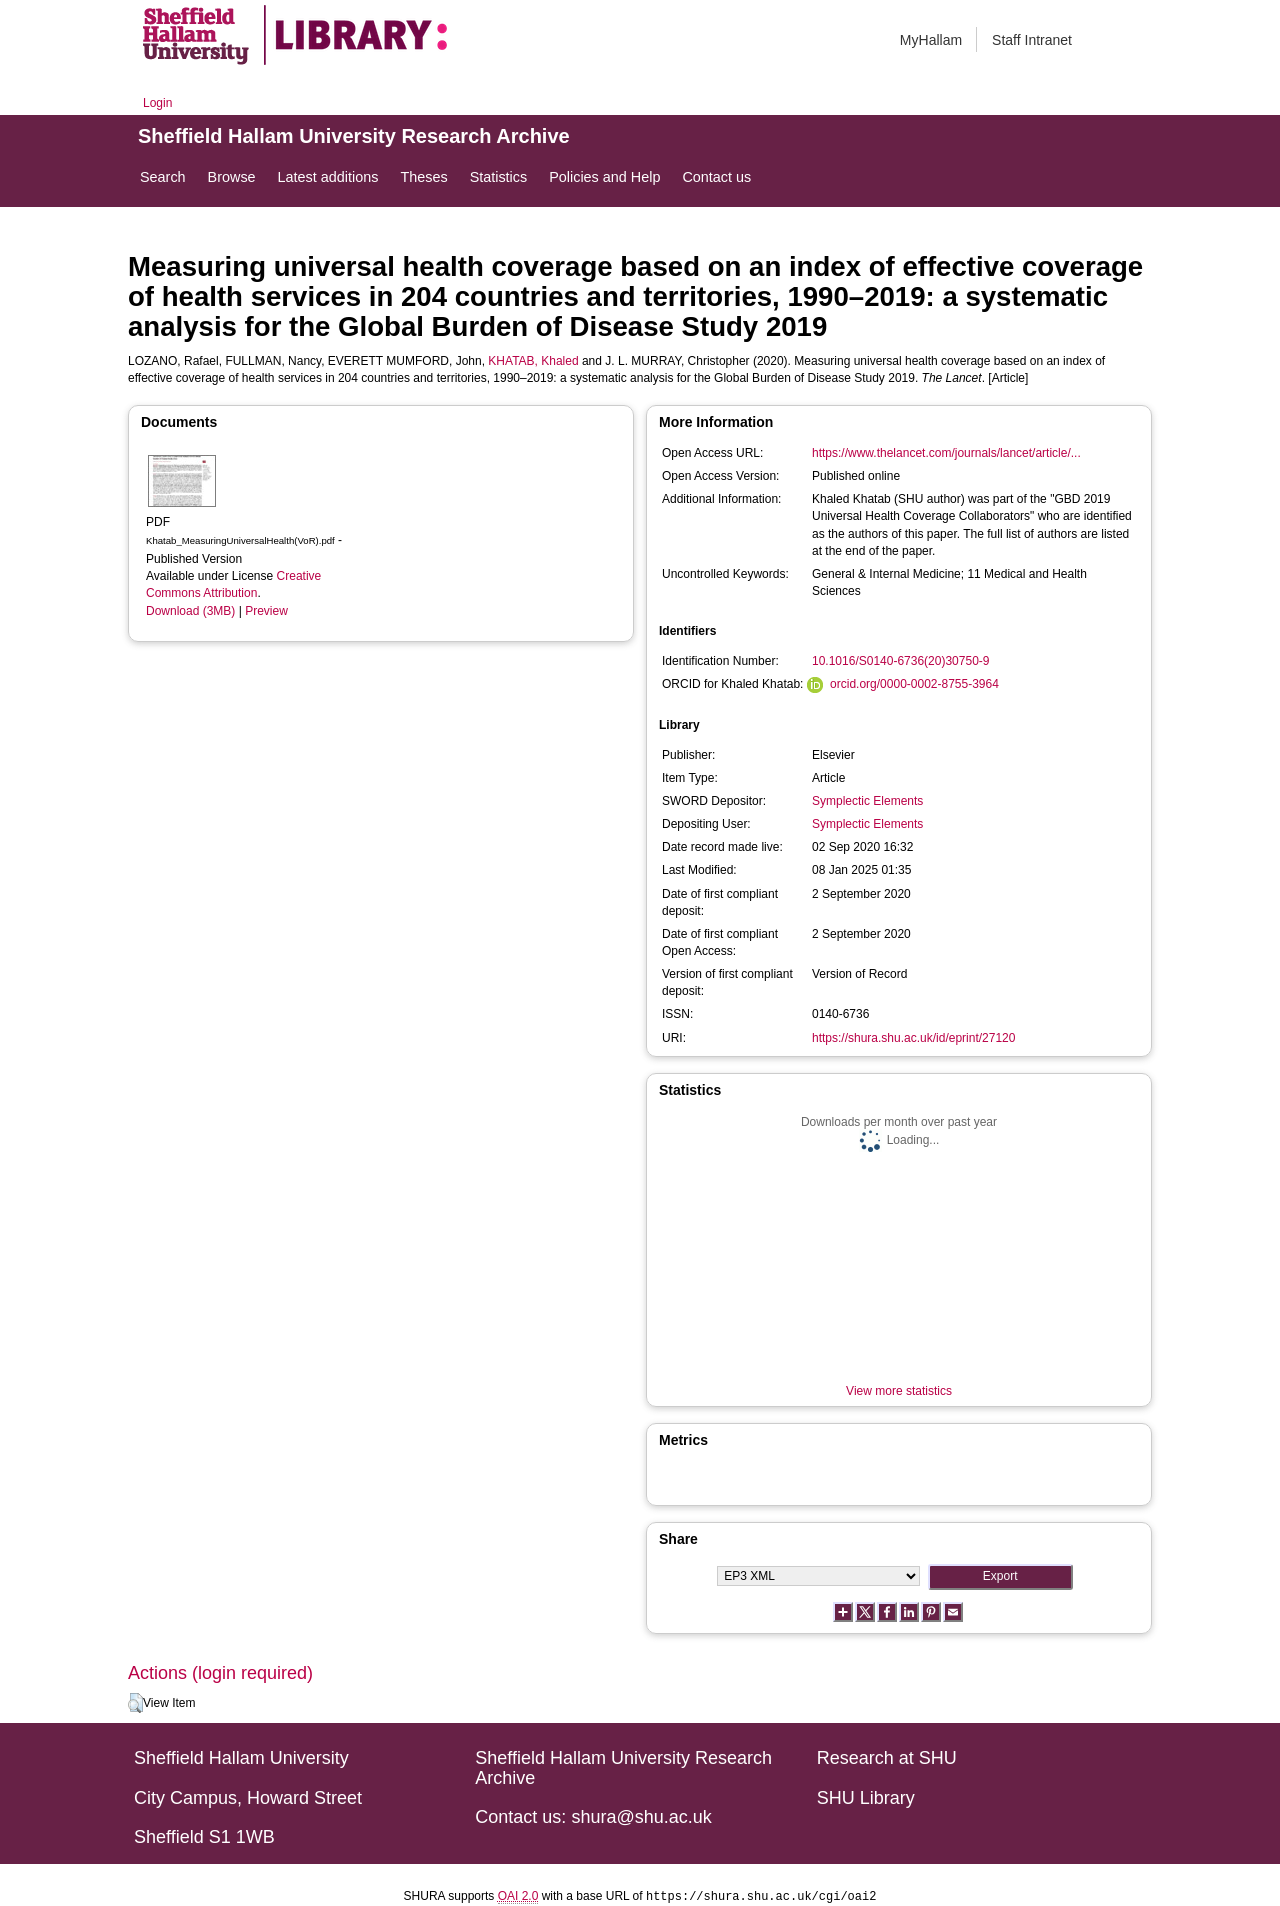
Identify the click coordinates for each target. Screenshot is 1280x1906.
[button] (135, 1703)
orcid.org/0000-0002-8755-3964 (914, 684)
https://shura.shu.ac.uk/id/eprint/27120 (913, 1038)
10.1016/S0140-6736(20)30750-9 (900, 661)
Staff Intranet (1032, 40)
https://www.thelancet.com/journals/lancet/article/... (946, 453)
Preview (266, 611)
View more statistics (899, 1391)
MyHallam (931, 40)
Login (157, 103)
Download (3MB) (190, 611)
